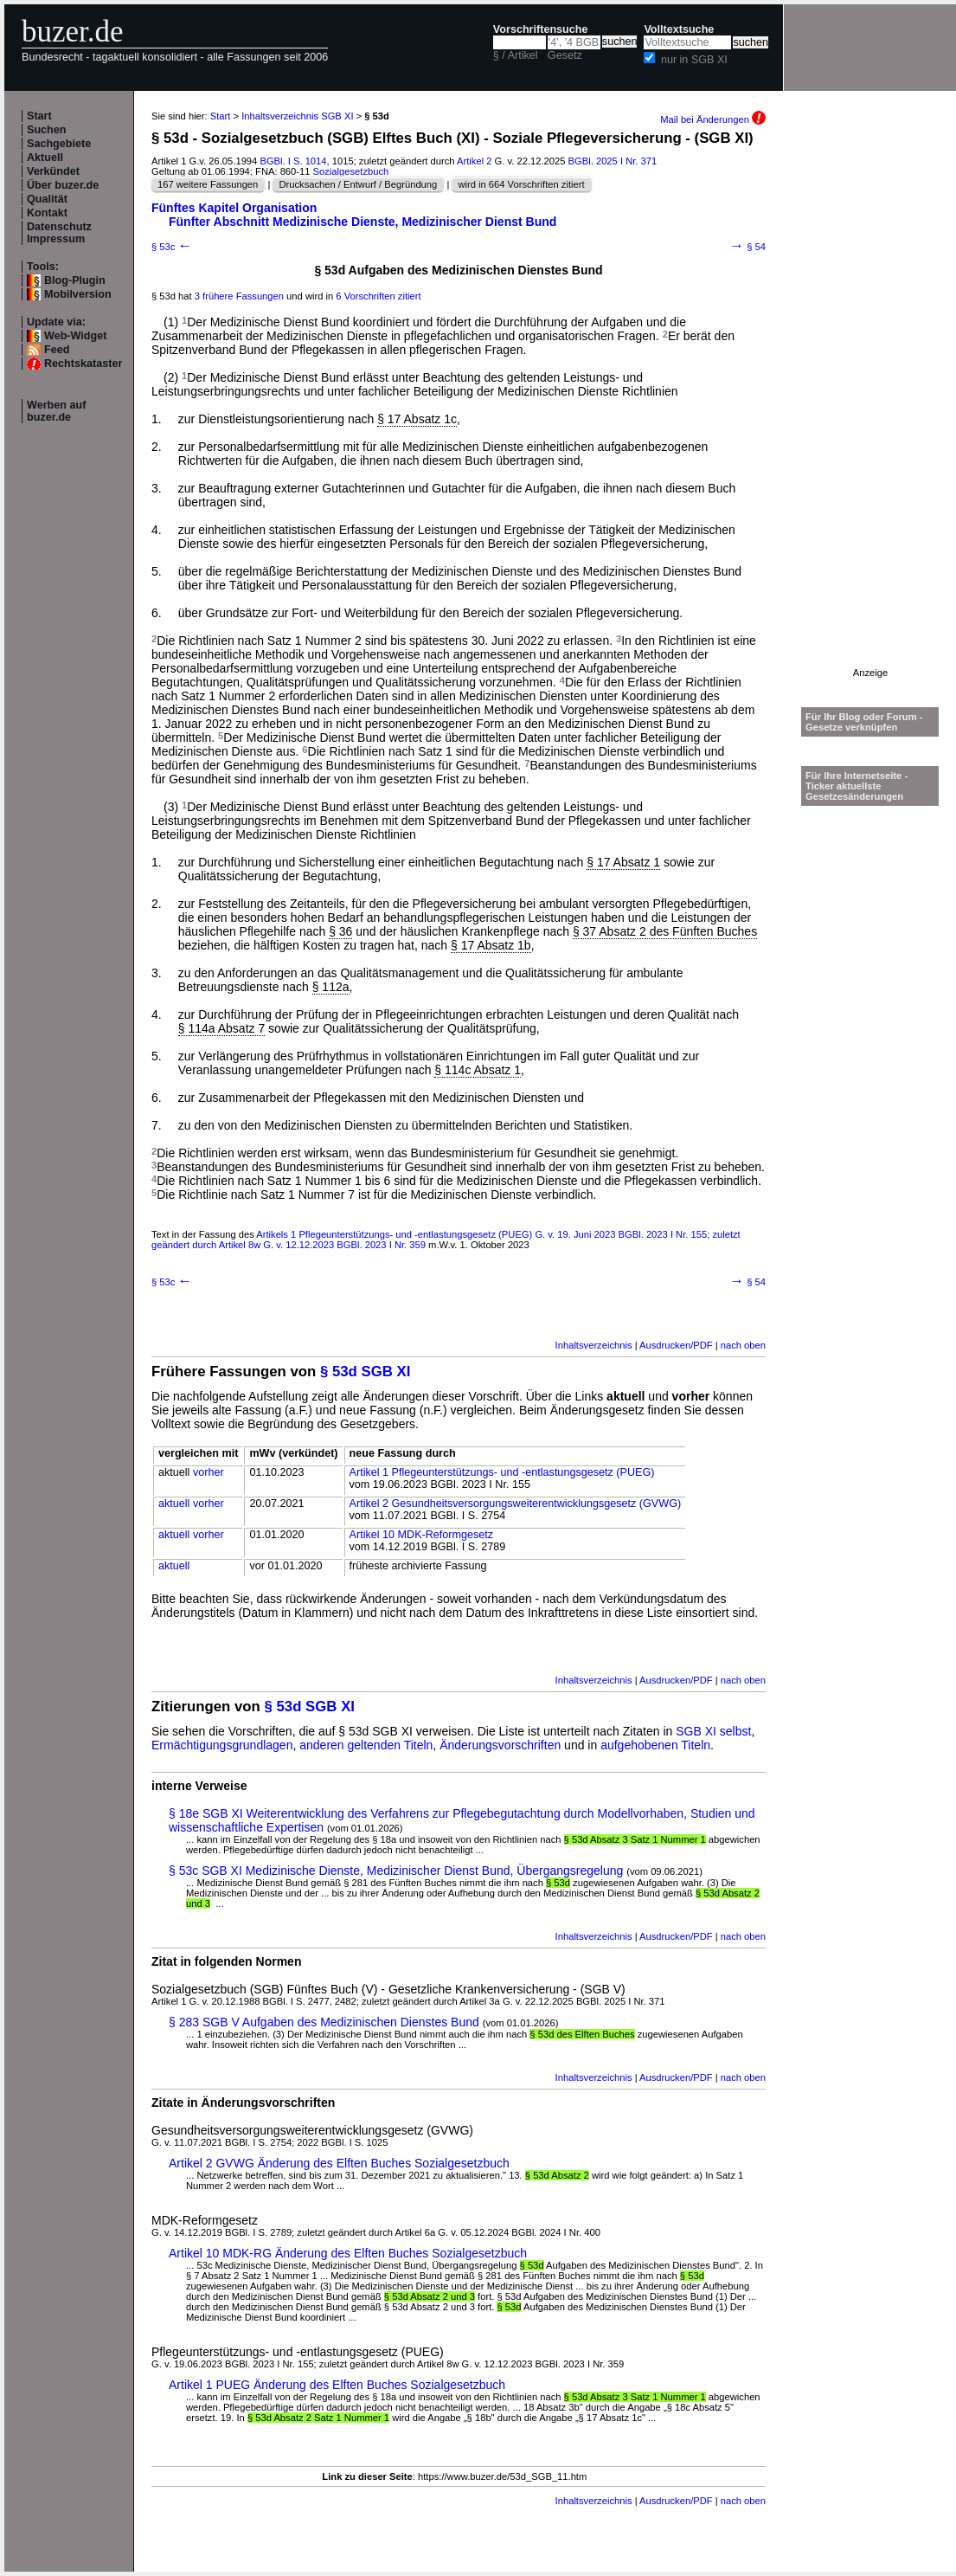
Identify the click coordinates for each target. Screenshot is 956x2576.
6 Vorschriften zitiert (378, 296)
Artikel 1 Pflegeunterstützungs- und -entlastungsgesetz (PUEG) (502, 1472)
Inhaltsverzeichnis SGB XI (297, 116)
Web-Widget (75, 336)
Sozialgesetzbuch (351, 171)
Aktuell (45, 157)
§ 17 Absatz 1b (491, 945)
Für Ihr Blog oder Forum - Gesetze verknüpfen (864, 722)
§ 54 (747, 247)
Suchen (47, 130)
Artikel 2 (474, 161)
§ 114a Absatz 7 (221, 1028)
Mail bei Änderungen (713, 119)
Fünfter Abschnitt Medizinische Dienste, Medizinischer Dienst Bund (362, 222)
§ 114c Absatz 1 (477, 1070)
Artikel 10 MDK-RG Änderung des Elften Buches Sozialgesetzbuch (348, 2253)
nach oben (743, 1345)
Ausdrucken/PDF (676, 1345)
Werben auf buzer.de (56, 411)
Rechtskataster (83, 363)
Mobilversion (78, 294)
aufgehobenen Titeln (655, 1745)
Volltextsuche (679, 29)
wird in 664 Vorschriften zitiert (521, 184)
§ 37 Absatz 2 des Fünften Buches (665, 931)
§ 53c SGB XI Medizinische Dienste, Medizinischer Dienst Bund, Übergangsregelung (396, 1870)
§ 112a (331, 987)
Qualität (47, 199)
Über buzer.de (63, 185)
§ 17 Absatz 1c (417, 419)
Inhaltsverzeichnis (593, 1345)
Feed (56, 350)
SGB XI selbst (713, 1731)
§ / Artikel (515, 55)
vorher (208, 1472)
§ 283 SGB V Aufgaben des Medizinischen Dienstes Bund (324, 2022)
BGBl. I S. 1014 (293, 161)
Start (39, 116)
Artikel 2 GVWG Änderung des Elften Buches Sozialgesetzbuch (339, 2163)
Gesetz (565, 55)
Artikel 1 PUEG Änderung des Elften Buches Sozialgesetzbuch (337, 2385)
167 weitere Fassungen (207, 184)
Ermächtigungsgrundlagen (221, 1745)
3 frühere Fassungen (239, 296)
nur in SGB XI (694, 60)
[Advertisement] (870, 407)
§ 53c (171, 247)
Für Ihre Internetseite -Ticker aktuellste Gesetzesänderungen (856, 786)
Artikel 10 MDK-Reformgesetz (422, 1535)
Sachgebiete (59, 144)
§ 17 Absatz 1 (623, 862)
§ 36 (340, 931)
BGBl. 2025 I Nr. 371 (613, 161)
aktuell (173, 1503)
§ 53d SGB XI (365, 1371)
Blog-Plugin (75, 280)
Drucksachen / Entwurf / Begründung (358, 184)
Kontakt (47, 213)
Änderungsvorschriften (500, 1745)
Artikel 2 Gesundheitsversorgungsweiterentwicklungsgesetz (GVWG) (516, 1503)
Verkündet (53, 171)
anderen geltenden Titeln (366, 1745)
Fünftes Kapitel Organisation (234, 208)
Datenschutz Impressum (59, 233)
